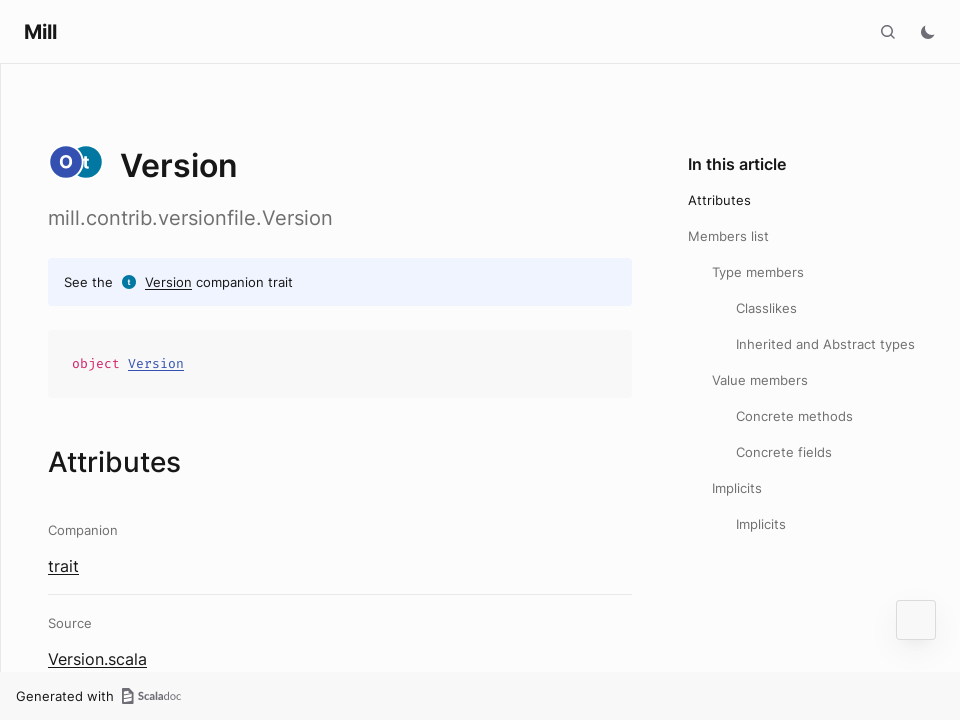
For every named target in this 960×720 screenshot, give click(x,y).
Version (168, 282)
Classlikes (766, 308)
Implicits (737, 488)
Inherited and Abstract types (825, 344)
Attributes (719, 200)
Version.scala (97, 659)
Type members (758, 272)
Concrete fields (784, 452)
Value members (760, 380)
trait (63, 566)
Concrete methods (794, 416)
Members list (728, 236)
